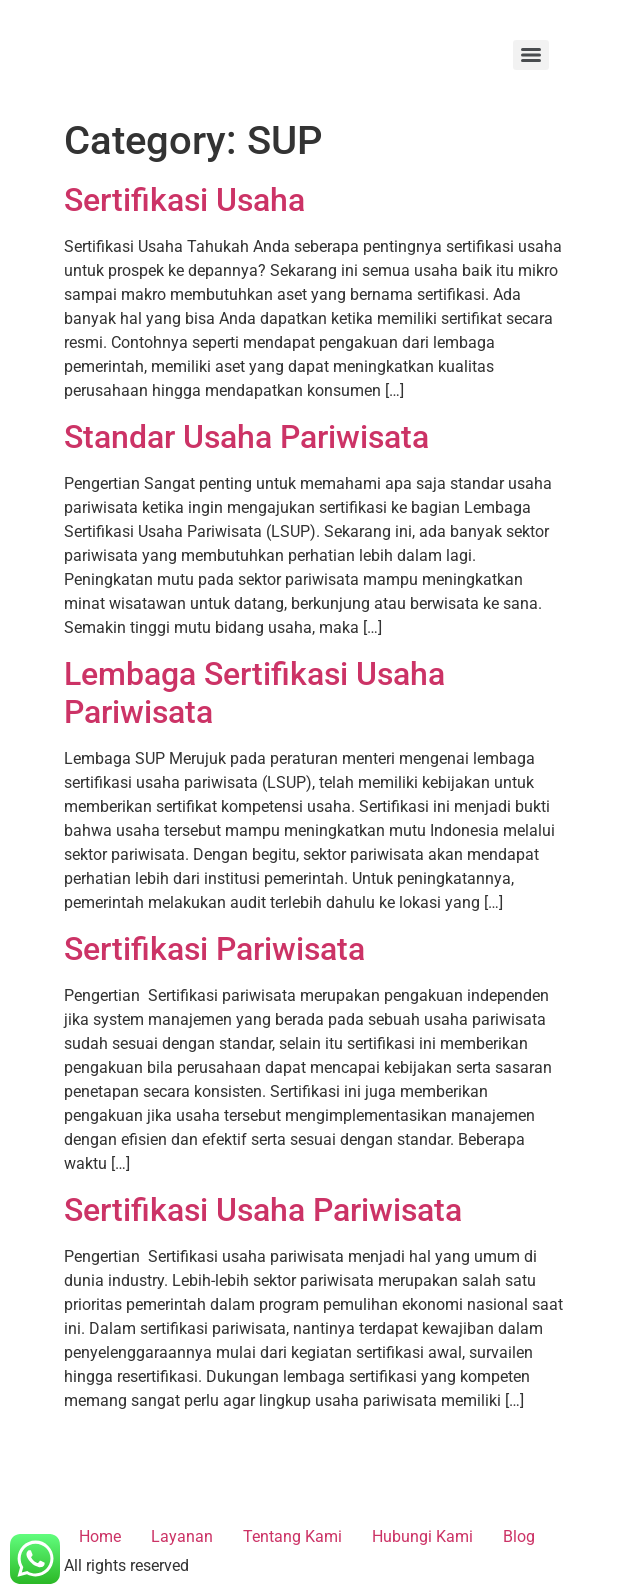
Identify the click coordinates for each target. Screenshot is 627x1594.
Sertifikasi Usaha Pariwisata (263, 1210)
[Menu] (531, 55)
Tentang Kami (292, 1536)
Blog (519, 1536)
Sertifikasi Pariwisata (214, 949)
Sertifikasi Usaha (184, 200)
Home (100, 1536)
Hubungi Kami (422, 1536)
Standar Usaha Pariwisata (246, 437)
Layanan (182, 1536)
